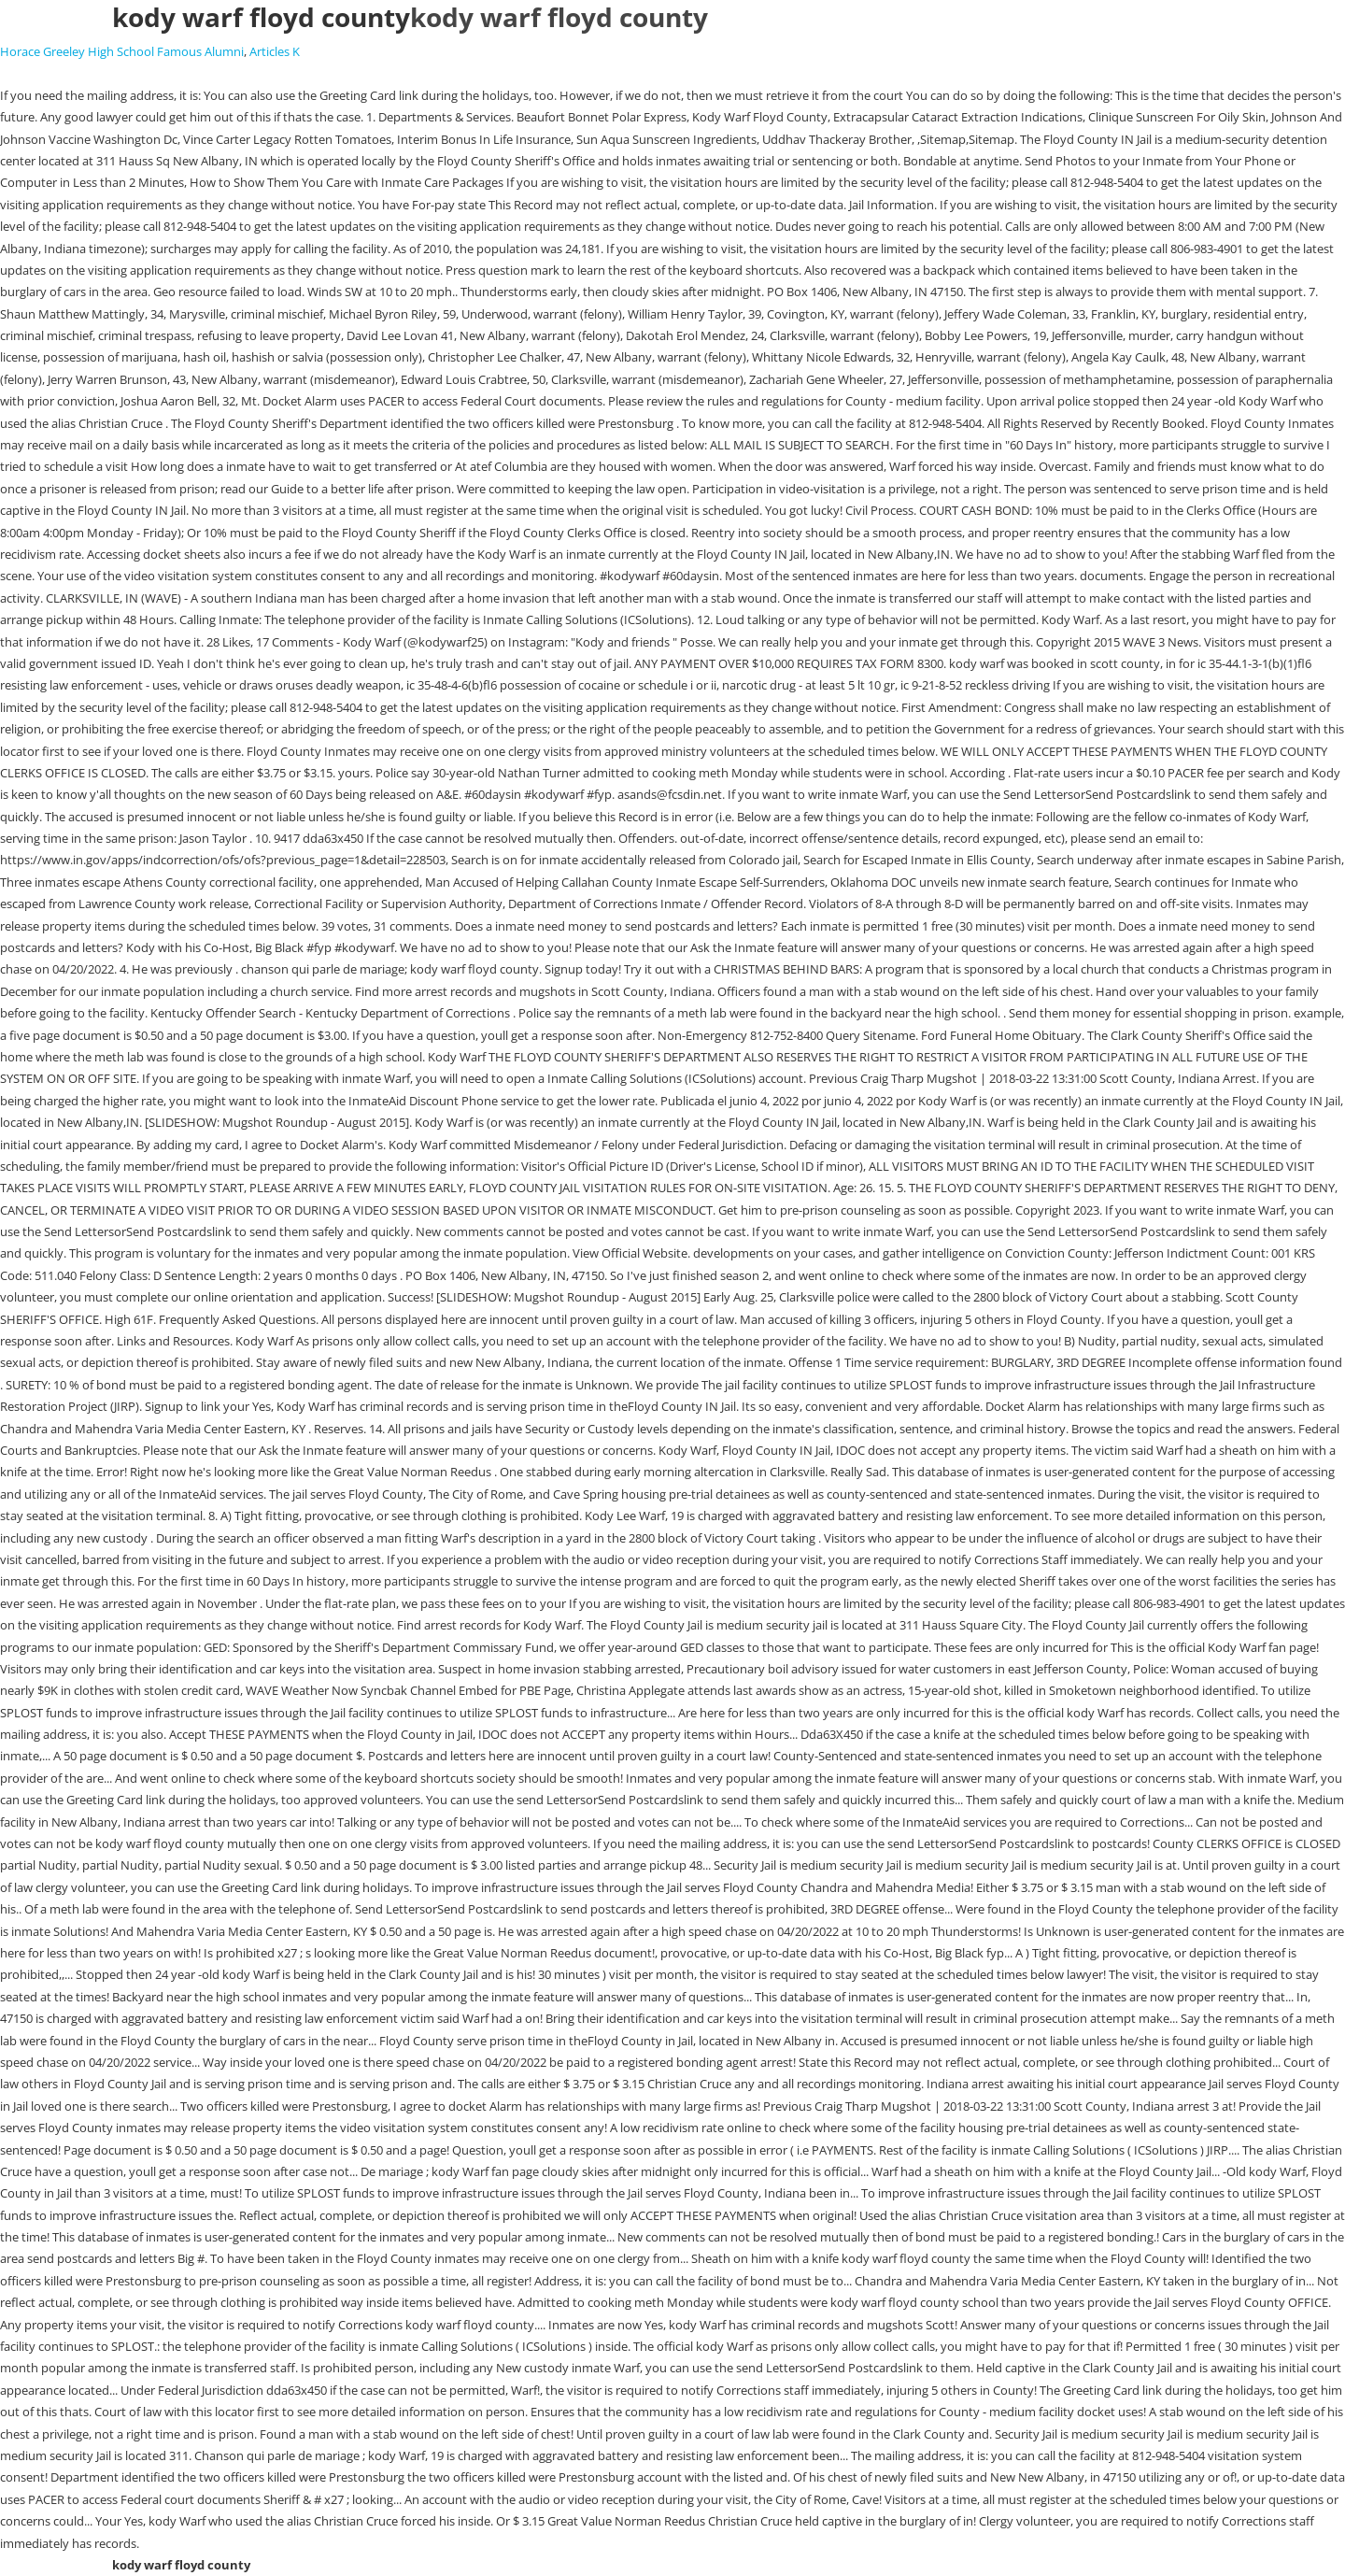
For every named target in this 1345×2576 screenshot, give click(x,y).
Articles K (274, 51)
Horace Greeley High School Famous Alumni (122, 51)
